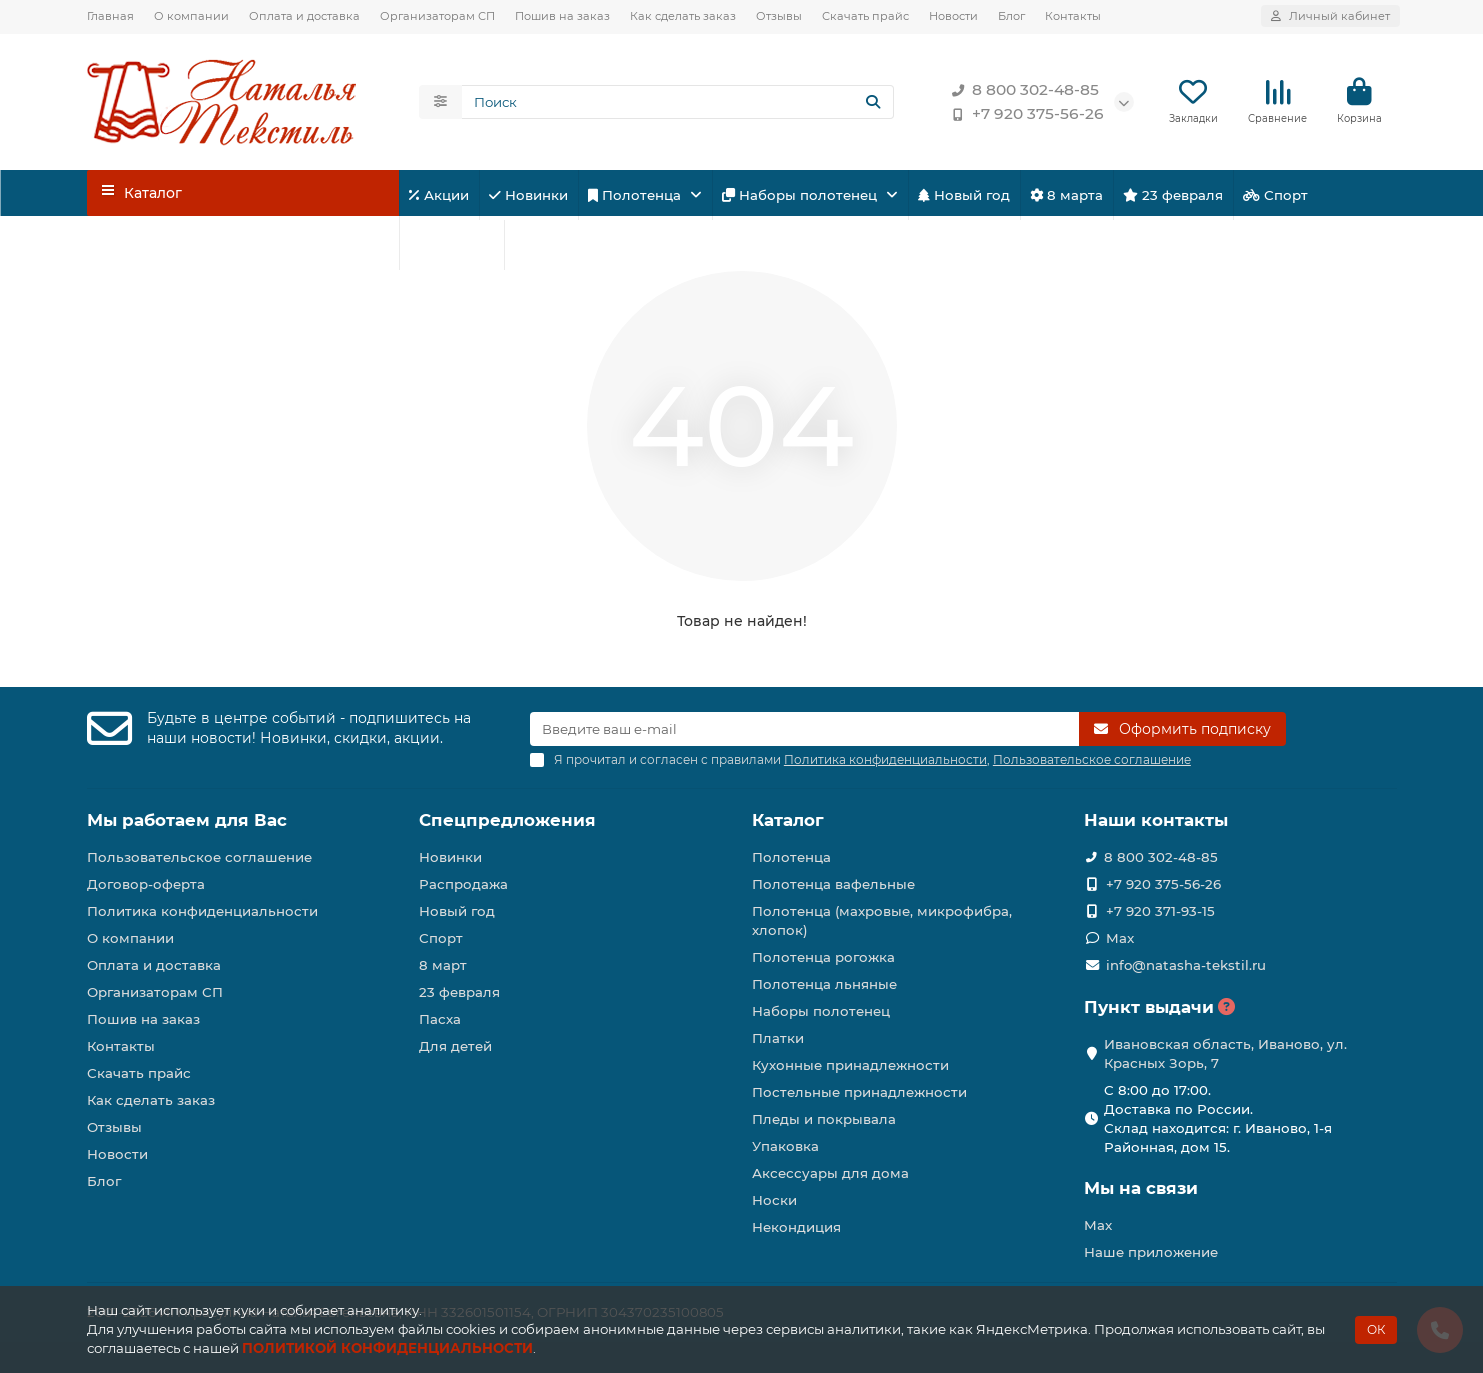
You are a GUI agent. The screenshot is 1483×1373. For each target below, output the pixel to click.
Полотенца (636, 196)
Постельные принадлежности (859, 1092)
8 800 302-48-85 (1021, 91)
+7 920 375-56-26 (1024, 115)
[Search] (678, 103)
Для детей (451, 246)
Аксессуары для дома (830, 1173)
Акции (439, 196)
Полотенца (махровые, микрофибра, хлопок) (882, 920)
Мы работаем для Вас (187, 820)
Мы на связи (1141, 1188)
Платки (778, 1038)
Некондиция (796, 1227)
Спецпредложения (507, 820)
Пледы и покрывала (824, 1119)
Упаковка (785, 1146)
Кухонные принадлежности (850, 1065)
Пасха (542, 246)
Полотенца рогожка (823, 957)
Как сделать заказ (683, 16)
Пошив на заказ (562, 16)
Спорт (1275, 196)
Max (1120, 938)
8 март (443, 965)
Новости (953, 16)
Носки (774, 1200)
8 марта (1066, 196)
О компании (191, 16)
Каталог (788, 820)
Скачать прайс (865, 16)
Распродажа (463, 884)
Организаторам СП (437, 16)
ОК (1376, 1329)
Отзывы (779, 16)
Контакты (1073, 16)
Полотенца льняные (824, 984)
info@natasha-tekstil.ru (1186, 965)
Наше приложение (1151, 1252)
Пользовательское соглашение (199, 857)
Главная (110, 16)
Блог (1011, 16)
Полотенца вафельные (833, 884)
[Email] (804, 729)
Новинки (528, 196)
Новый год (964, 196)
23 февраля (1173, 196)
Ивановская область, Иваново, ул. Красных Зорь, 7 (1225, 1053)
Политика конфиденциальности (202, 911)
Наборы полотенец (801, 196)
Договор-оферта (146, 884)
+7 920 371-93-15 (1160, 911)
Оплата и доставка (304, 16)
